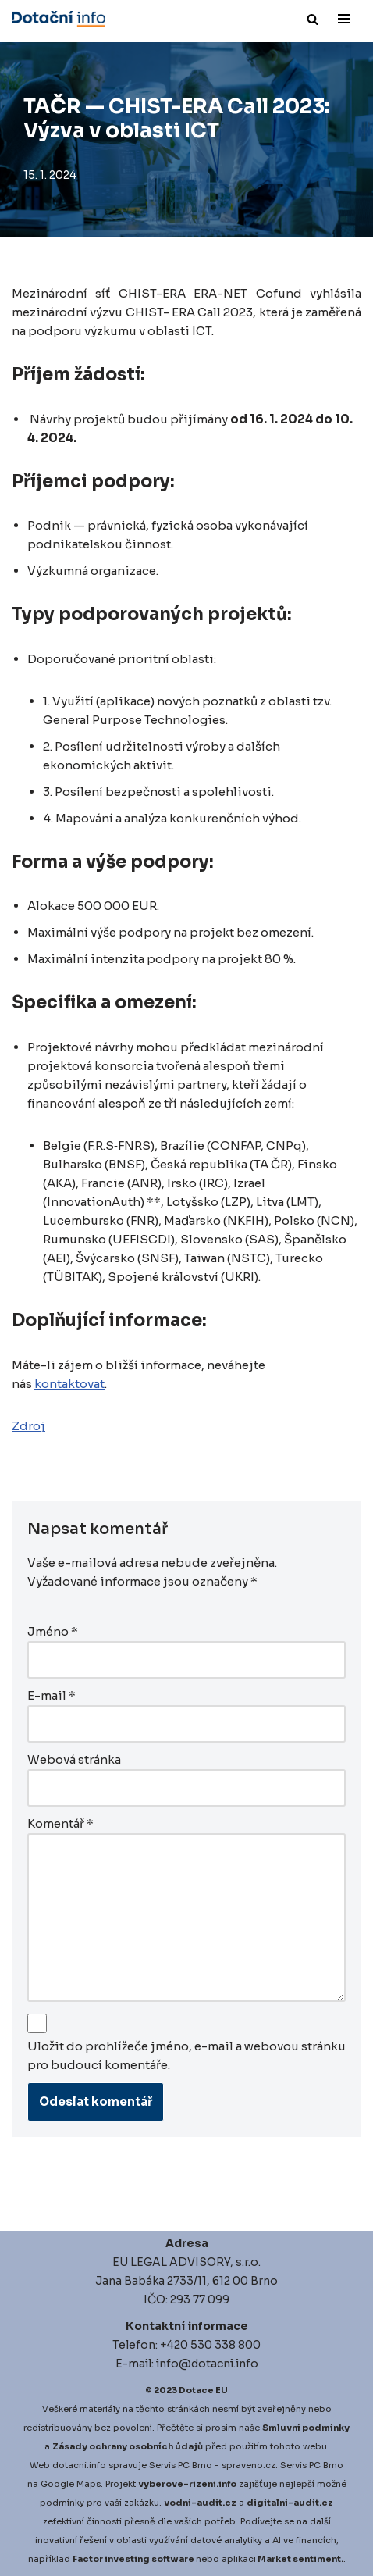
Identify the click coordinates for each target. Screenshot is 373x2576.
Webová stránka (74, 1759)
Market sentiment (299, 2558)
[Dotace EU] (58, 19)
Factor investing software (133, 2558)
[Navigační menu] (343, 18)
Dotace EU (203, 2390)
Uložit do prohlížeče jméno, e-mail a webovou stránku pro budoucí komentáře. (186, 2055)
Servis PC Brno (180, 2465)
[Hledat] (312, 19)
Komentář (60, 1823)
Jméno (52, 1631)
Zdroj (28, 1425)
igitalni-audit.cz (293, 2502)
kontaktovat (69, 1383)
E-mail (51, 1695)
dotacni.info (79, 2465)
